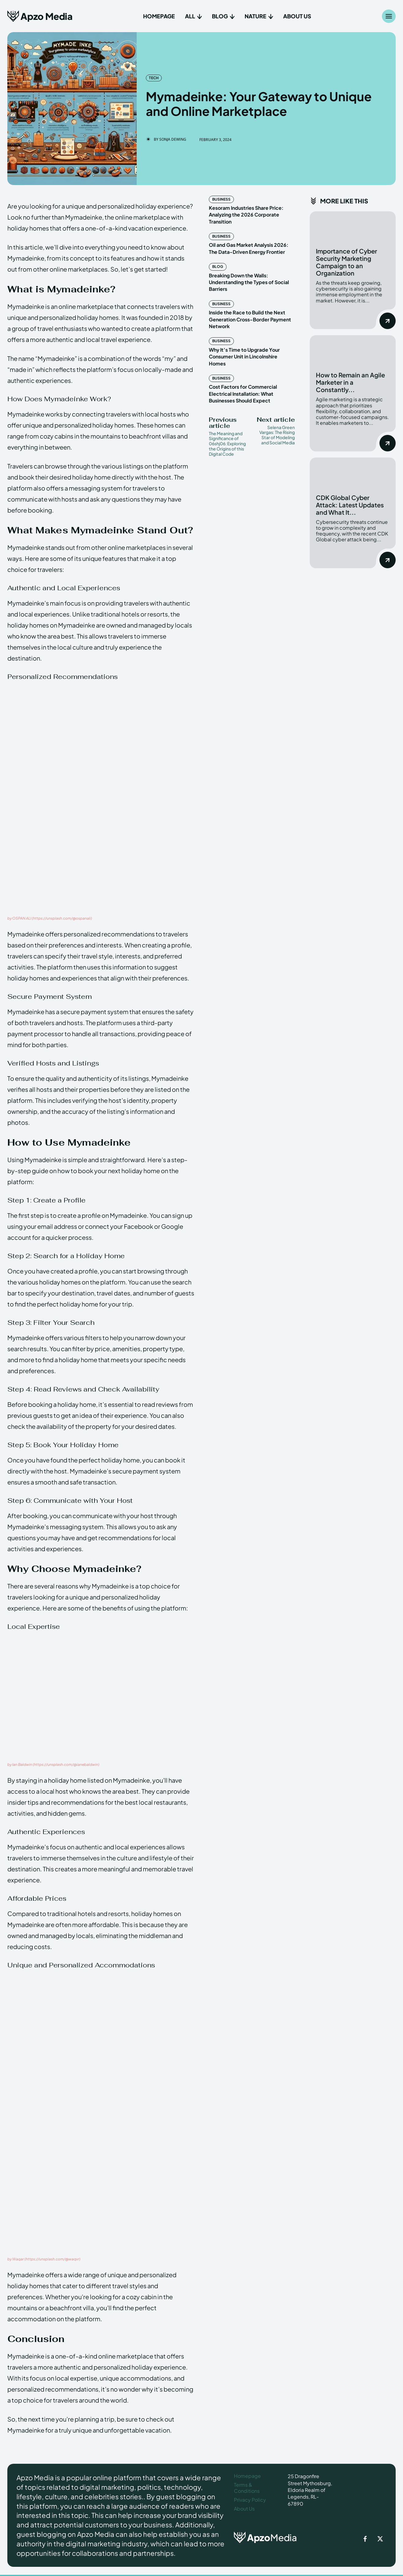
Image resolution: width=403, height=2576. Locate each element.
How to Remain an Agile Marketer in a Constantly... (350, 382)
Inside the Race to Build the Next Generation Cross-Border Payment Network (250, 319)
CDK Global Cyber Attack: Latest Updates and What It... (350, 505)
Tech (154, 78)
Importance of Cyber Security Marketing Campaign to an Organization (346, 262)
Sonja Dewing (172, 139)
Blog (217, 266)
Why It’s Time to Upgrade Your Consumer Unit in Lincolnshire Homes (244, 357)
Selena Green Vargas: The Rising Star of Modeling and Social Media (277, 434)
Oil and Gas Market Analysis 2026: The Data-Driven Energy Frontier (248, 248)
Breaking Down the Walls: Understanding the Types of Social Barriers (249, 282)
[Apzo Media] (39, 16)
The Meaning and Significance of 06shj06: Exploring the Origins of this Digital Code (227, 444)
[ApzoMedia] (268, 2537)
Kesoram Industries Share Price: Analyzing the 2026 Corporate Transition (246, 215)
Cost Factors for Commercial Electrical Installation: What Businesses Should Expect (243, 394)
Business (221, 199)
